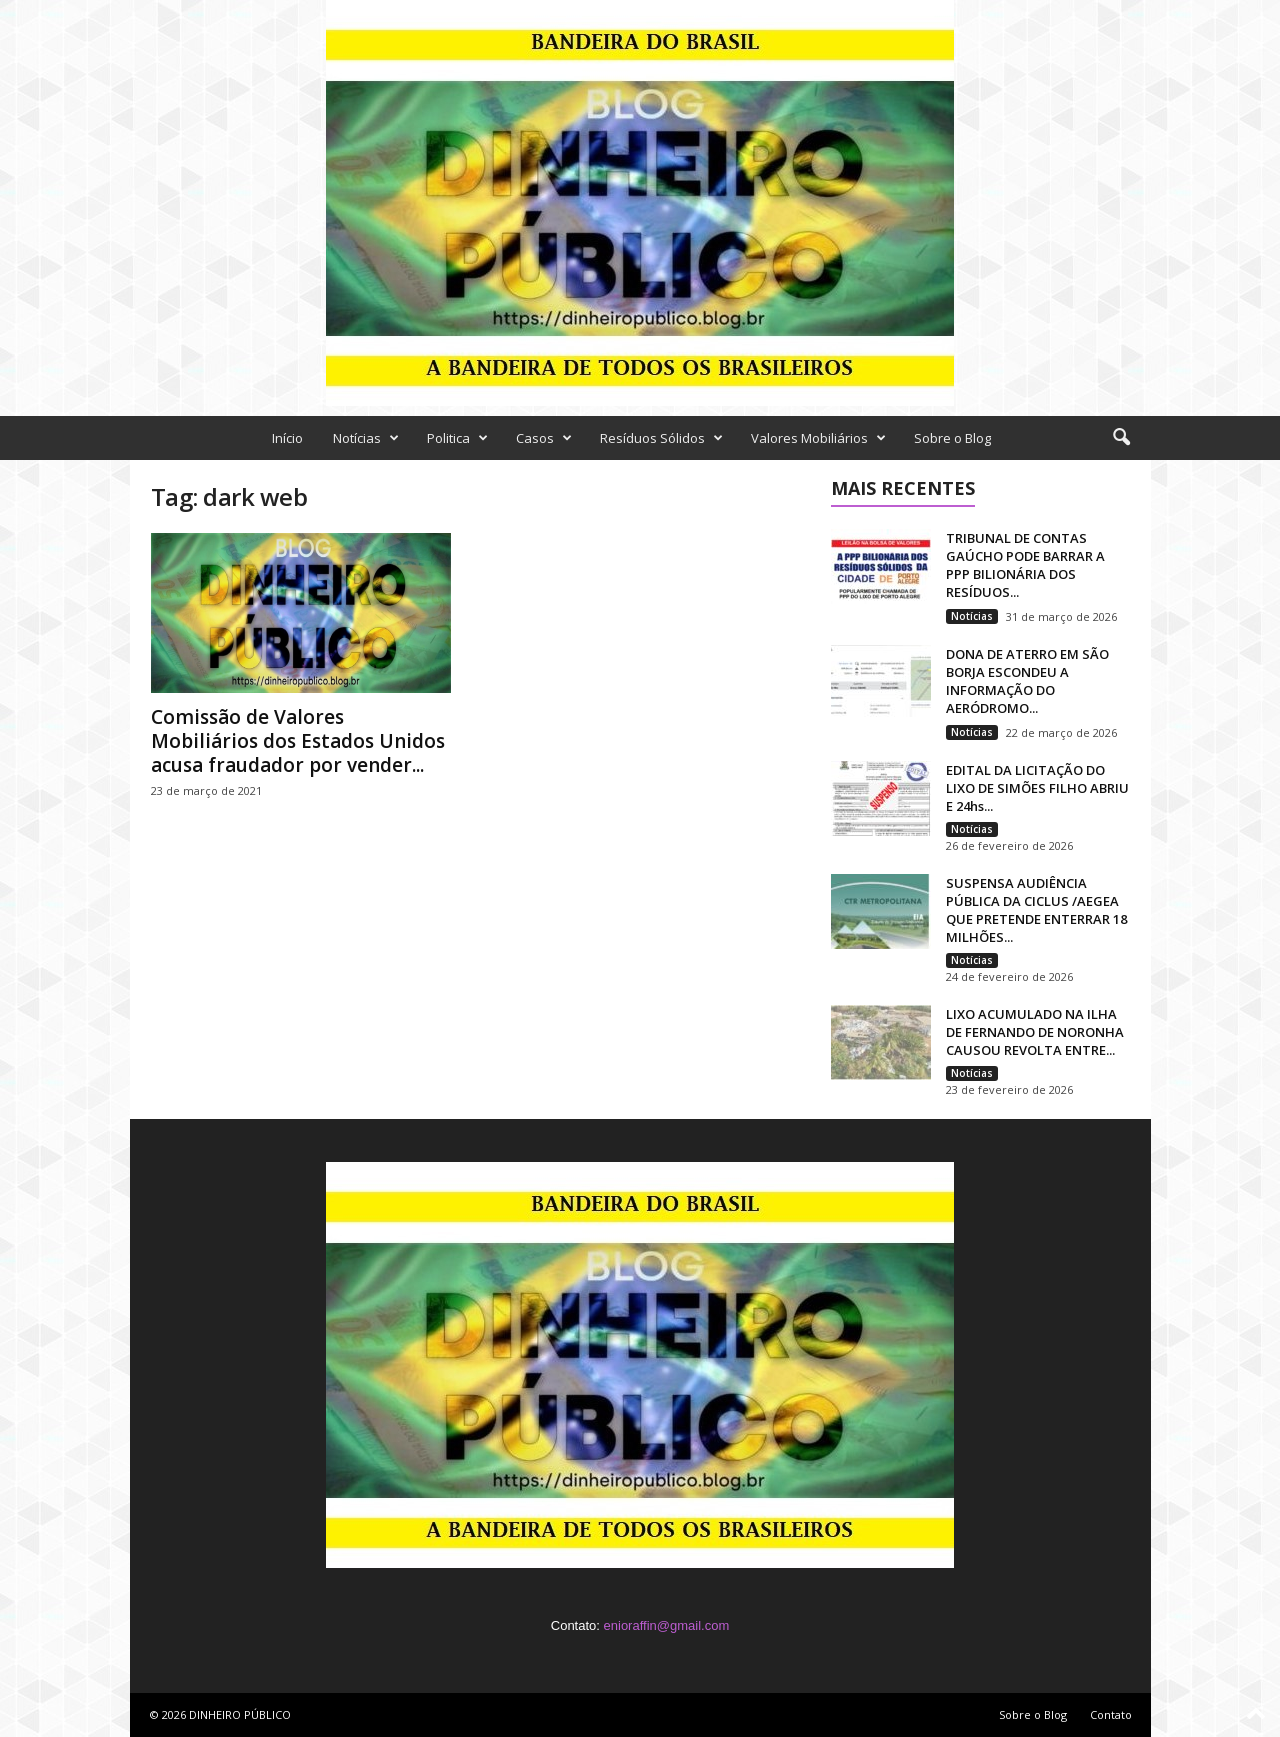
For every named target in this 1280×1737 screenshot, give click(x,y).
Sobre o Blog (952, 438)
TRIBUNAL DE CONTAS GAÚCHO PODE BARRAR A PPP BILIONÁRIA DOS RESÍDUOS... (1025, 565)
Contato (1111, 1714)
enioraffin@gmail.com (667, 1625)
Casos (544, 438)
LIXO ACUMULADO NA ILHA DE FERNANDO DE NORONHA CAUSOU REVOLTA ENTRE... (1035, 1032)
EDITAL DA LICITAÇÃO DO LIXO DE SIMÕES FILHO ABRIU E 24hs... (1037, 788)
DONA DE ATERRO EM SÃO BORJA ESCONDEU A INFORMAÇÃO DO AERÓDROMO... (1027, 681)
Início (287, 438)
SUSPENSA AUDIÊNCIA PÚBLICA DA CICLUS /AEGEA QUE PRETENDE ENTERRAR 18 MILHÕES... (1036, 910)
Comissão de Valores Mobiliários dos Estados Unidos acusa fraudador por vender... (298, 741)
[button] (1121, 438)
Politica (457, 438)
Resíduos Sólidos (661, 438)
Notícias (366, 438)
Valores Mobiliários (818, 438)
